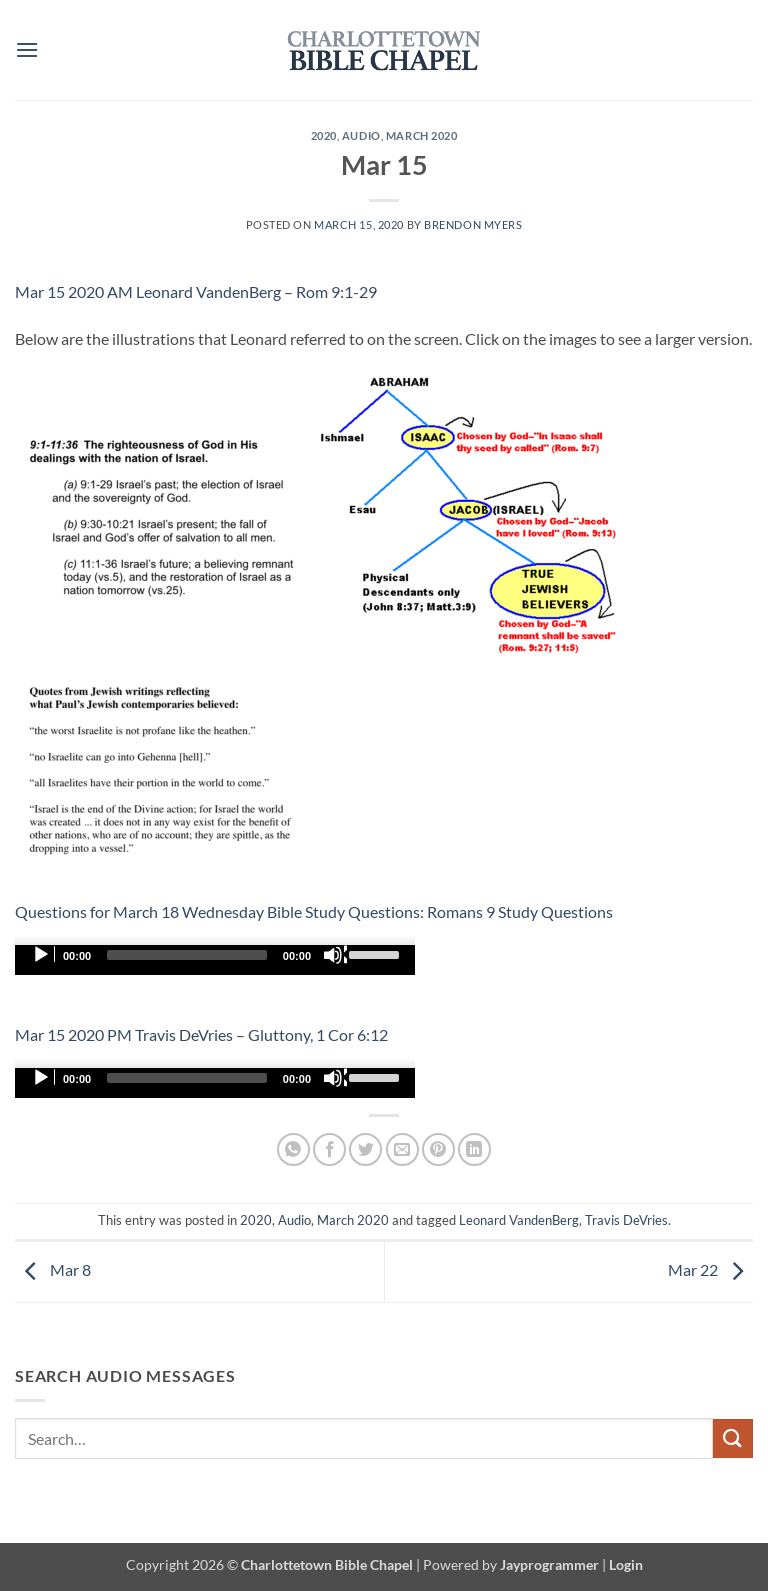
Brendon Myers (473, 224)
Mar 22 (710, 1269)
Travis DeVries (626, 1220)
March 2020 (422, 135)
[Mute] (335, 955)
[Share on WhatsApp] (293, 1149)
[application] (215, 960)
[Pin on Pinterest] (438, 1149)
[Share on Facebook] (329, 1149)
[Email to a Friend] (402, 1149)
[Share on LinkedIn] (474, 1149)
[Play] (43, 955)
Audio (361, 135)
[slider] (187, 955)
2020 (324, 135)
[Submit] (733, 1438)
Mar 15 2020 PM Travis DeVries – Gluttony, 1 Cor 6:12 (201, 1034)
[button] (27, 49)
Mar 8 (53, 1269)
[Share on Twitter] (365, 1149)
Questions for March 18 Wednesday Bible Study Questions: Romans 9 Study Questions (314, 911)
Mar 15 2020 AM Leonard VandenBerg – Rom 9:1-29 (196, 291)
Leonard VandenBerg (519, 1220)
